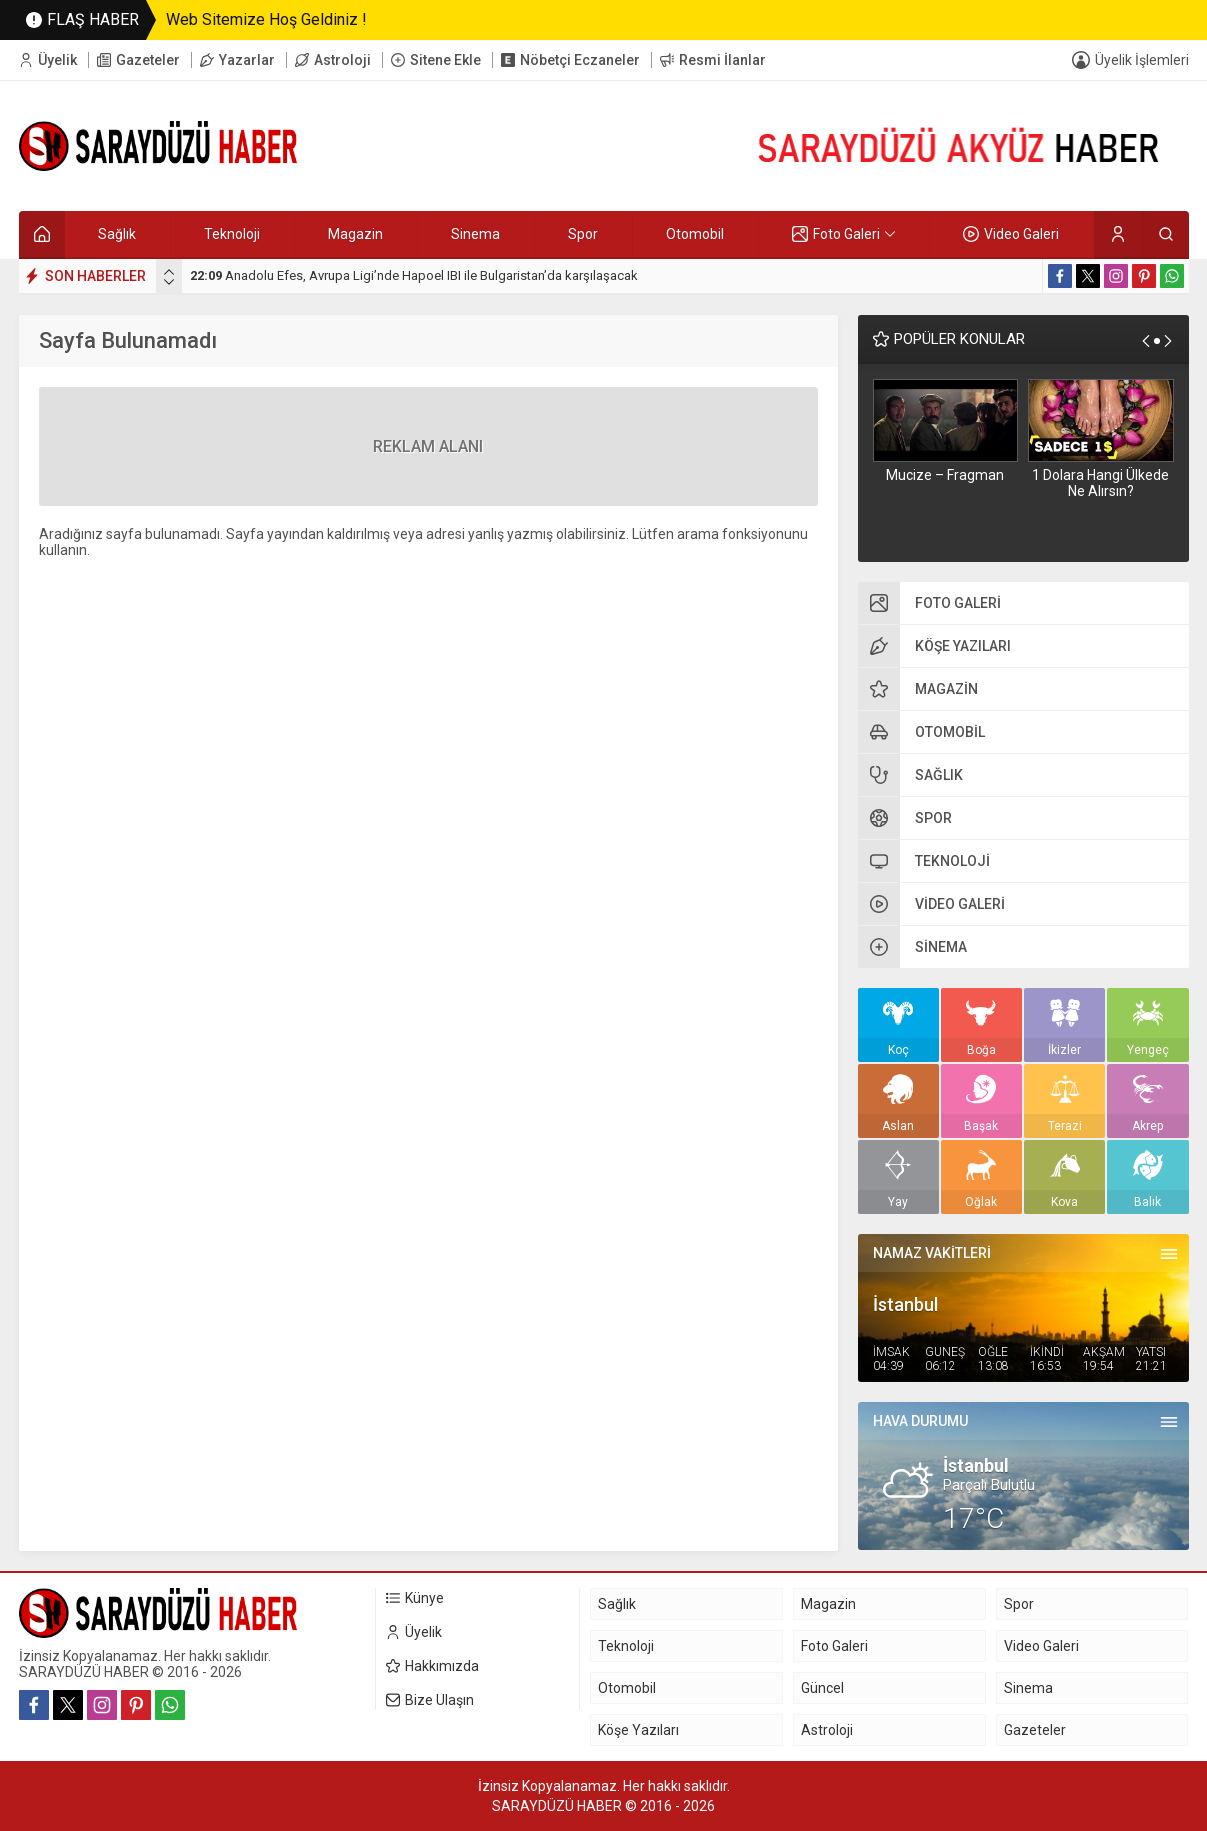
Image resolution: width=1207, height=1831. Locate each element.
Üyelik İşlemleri (1142, 60)
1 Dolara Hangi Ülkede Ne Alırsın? (1100, 483)
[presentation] (169, 272)
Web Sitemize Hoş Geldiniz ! (266, 19)
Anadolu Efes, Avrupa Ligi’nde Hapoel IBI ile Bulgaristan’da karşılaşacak (414, 275)
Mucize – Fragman (945, 475)
